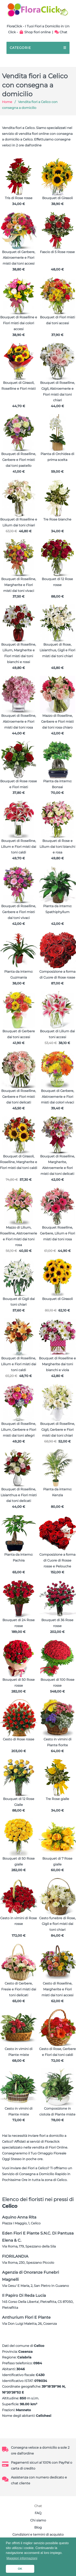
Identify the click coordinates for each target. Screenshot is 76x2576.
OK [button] (20, 2568)
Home (7, 102)
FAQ (38, 2513)
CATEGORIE (38, 48)
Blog (38, 2527)
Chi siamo (38, 2520)
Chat (61, 32)
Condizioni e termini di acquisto (38, 2534)
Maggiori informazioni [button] (21, 2558)
